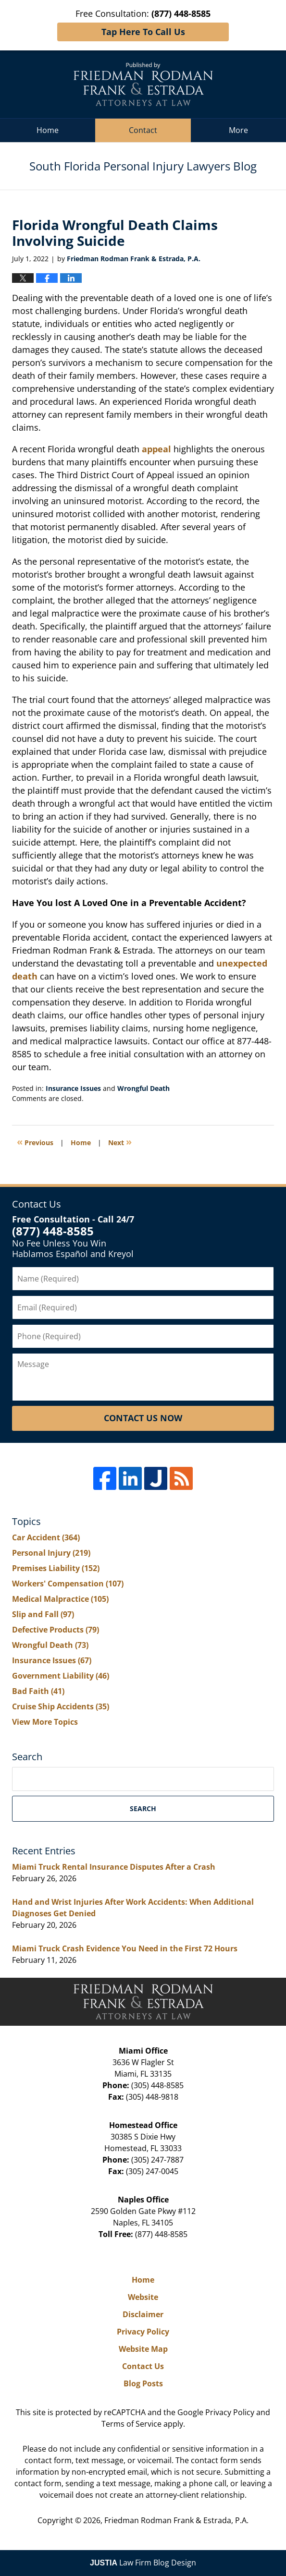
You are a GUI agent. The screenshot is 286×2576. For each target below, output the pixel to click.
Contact (143, 130)
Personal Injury (51, 1553)
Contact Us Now (143, 1418)
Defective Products (55, 1629)
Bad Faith (38, 1691)
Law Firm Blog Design (143, 2562)
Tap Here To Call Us (143, 31)
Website (143, 2297)
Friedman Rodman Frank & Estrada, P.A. (176, 2520)
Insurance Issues (73, 1088)
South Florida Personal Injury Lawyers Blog (143, 84)
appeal (156, 449)
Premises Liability (55, 1568)
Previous (35, 1141)
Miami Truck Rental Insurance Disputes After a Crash (113, 1867)
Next (120, 1141)
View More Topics (45, 1722)
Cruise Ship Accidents (60, 1706)
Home (48, 130)
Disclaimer (143, 2314)
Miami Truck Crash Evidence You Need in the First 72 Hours (124, 1948)
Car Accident (46, 1537)
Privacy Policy (143, 2331)
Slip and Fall (43, 1614)
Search (143, 1808)
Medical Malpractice (60, 1599)
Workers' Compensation (68, 1583)
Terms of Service (131, 2424)
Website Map (143, 2349)
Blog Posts (143, 2383)
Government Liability (60, 1675)
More (238, 130)
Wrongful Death (143, 1088)
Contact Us (143, 2366)
